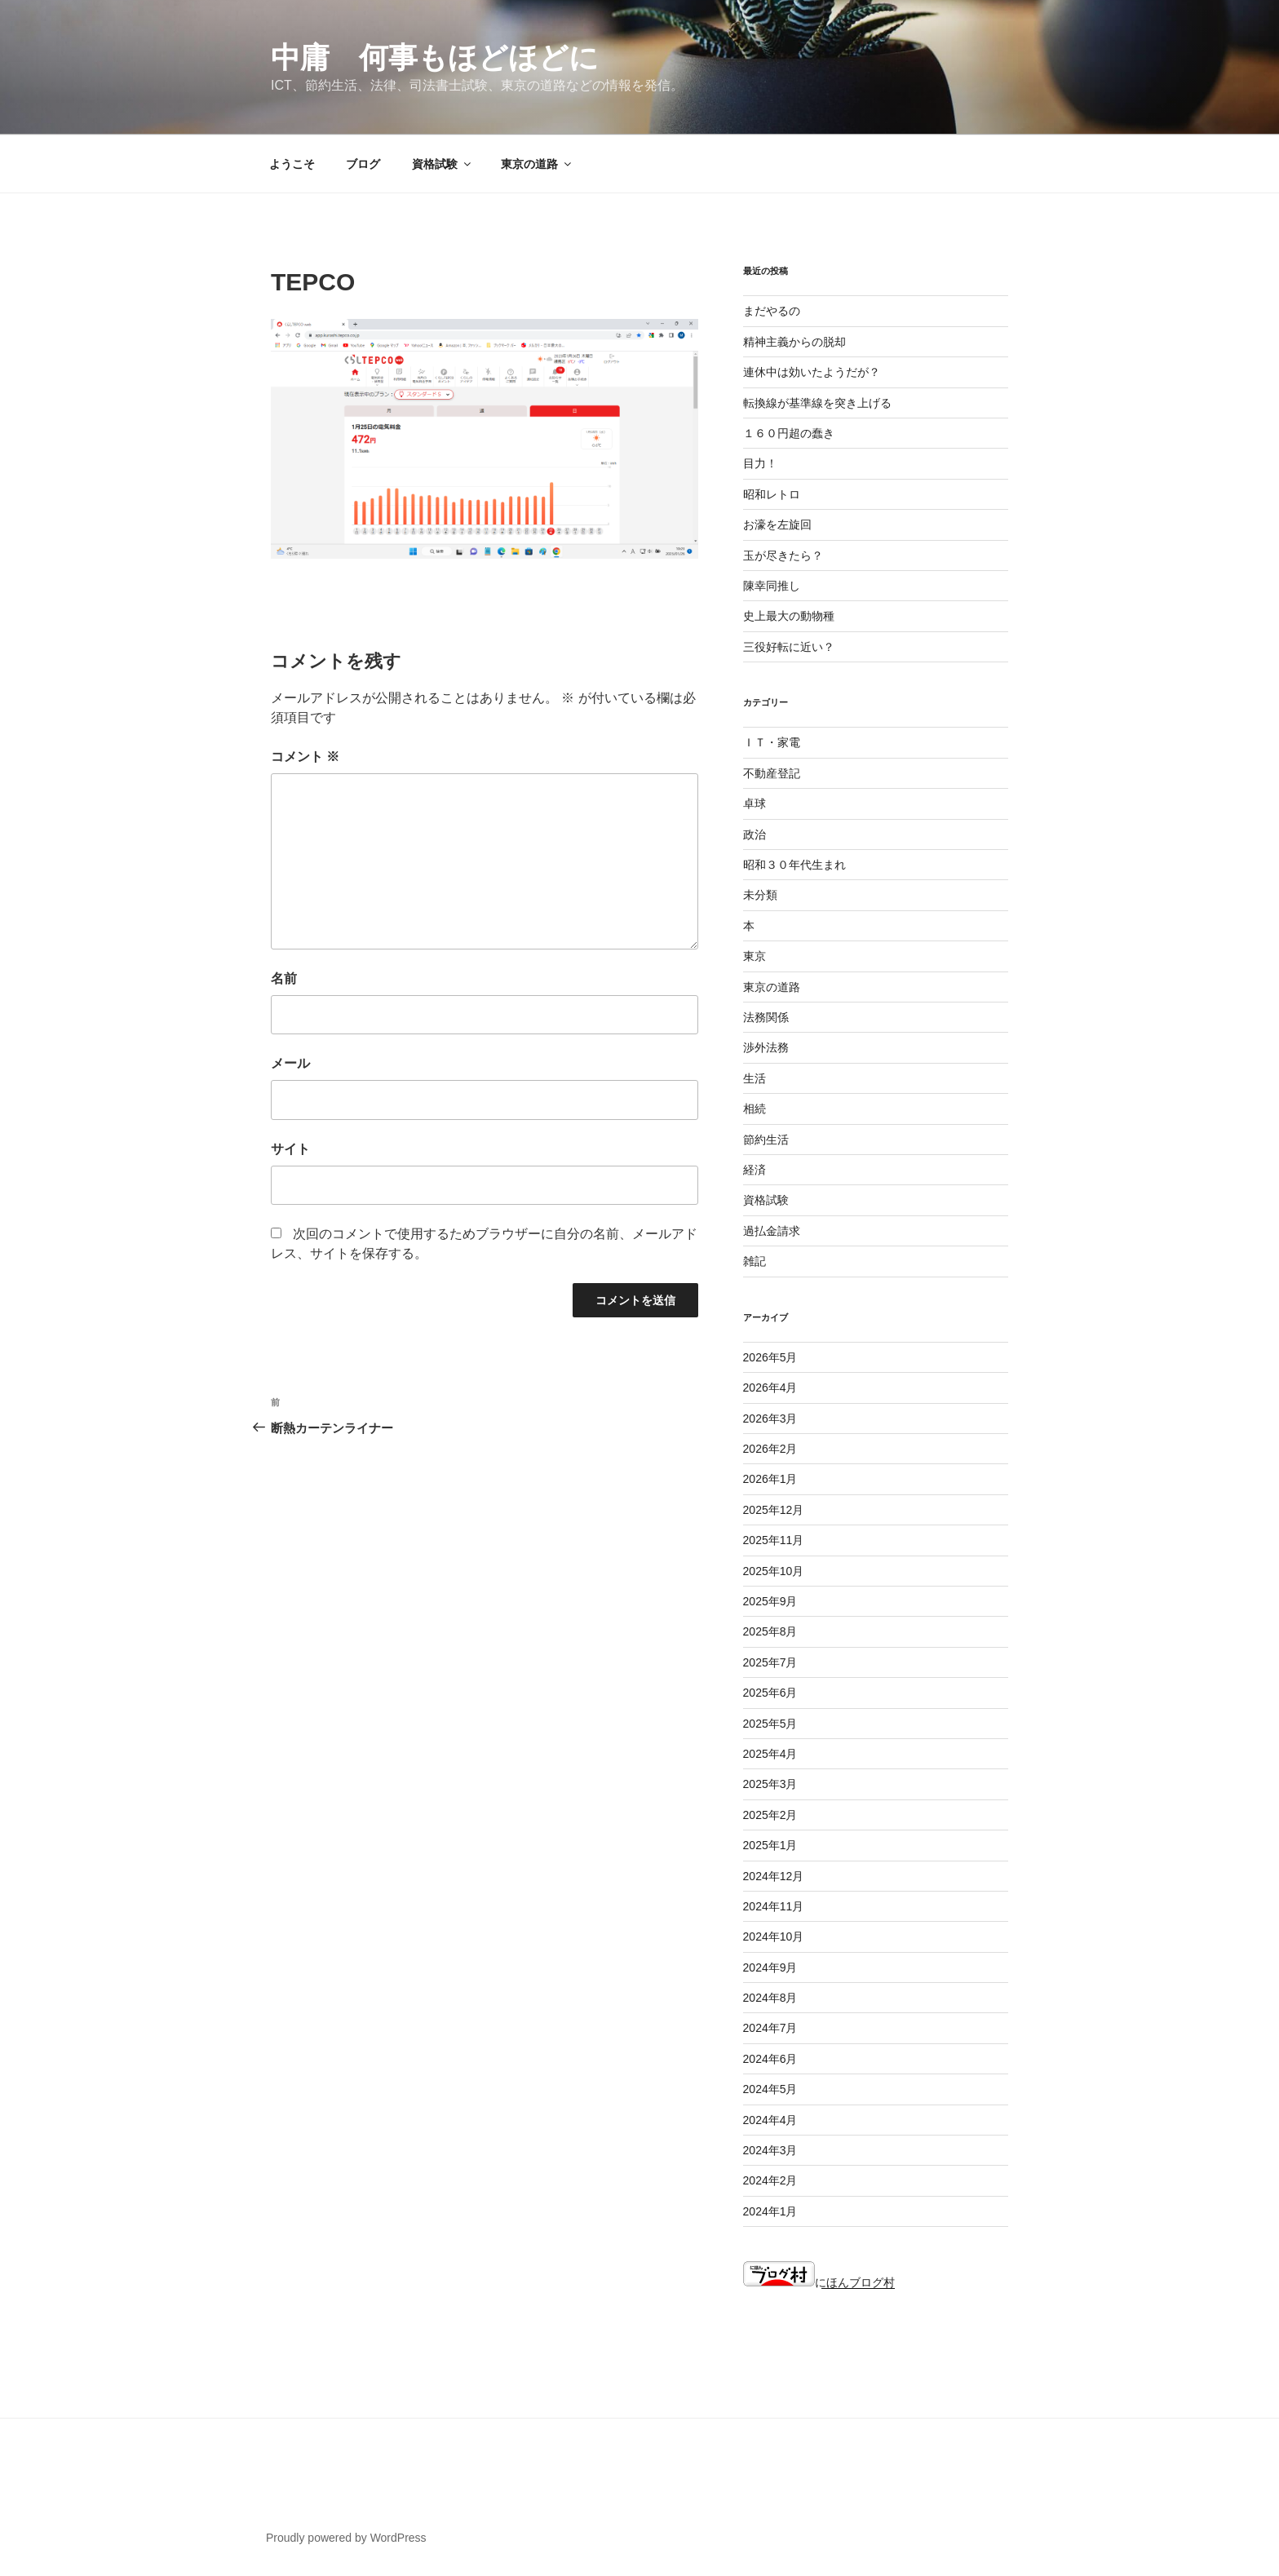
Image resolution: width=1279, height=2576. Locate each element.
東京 (754, 956)
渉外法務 (766, 1047)
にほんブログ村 (819, 2282)
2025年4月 (770, 1753)
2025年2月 (770, 1814)
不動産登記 (771, 773)
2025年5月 (770, 1723)
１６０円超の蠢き (788, 433)
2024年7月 (770, 2027)
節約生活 (766, 1139)
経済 (754, 1169)
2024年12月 (773, 1876)
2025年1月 (770, 1845)
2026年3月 (770, 1418)
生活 (754, 1078)
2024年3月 (770, 2150)
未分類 (760, 894)
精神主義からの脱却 (794, 341)
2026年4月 (770, 1387)
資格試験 (442, 163)
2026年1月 (770, 1478)
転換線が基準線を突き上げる (817, 402)
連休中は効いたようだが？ (811, 371)
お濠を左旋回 (777, 524)
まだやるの (771, 310)
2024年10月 (773, 1936)
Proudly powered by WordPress (346, 2537)
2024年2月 (770, 2180)
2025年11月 (773, 1540)
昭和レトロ (771, 494)
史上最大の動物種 (788, 615)
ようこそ (292, 163)
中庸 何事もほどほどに (435, 57)
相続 (754, 1108)
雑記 (754, 1261)
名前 (284, 978)
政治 (754, 834)
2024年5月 (770, 2089)
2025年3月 (770, 1783)
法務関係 (766, 1017)
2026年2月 (770, 1448)
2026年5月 (770, 1357)
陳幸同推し (771, 585)
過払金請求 (771, 1230)
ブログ (363, 163)
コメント (305, 757)
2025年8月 (770, 1631)
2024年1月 (770, 2211)
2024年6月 (770, 2058)
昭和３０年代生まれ (794, 864)
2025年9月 (770, 1601)
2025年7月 (770, 1662)
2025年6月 (770, 1692)
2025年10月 (773, 1571)
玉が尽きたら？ (783, 555)
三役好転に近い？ (788, 646)
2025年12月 (773, 1509)
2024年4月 (770, 2120)
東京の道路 (537, 163)
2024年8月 (770, 1997)
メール (290, 1063)
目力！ (760, 463)
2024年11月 (773, 1906)
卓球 (754, 803)
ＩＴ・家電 (771, 742)
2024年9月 (770, 1967)
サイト (290, 1149)
